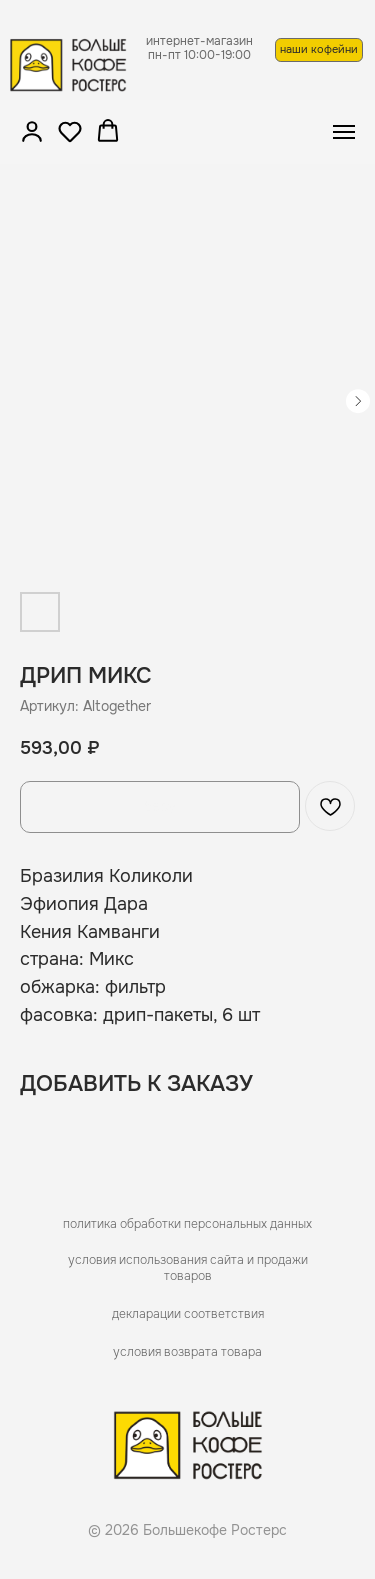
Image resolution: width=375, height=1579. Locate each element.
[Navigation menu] (344, 132)
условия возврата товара (187, 1352)
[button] (32, 131)
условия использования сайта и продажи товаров (188, 1268)
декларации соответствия (188, 1314)
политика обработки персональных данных (187, 1224)
